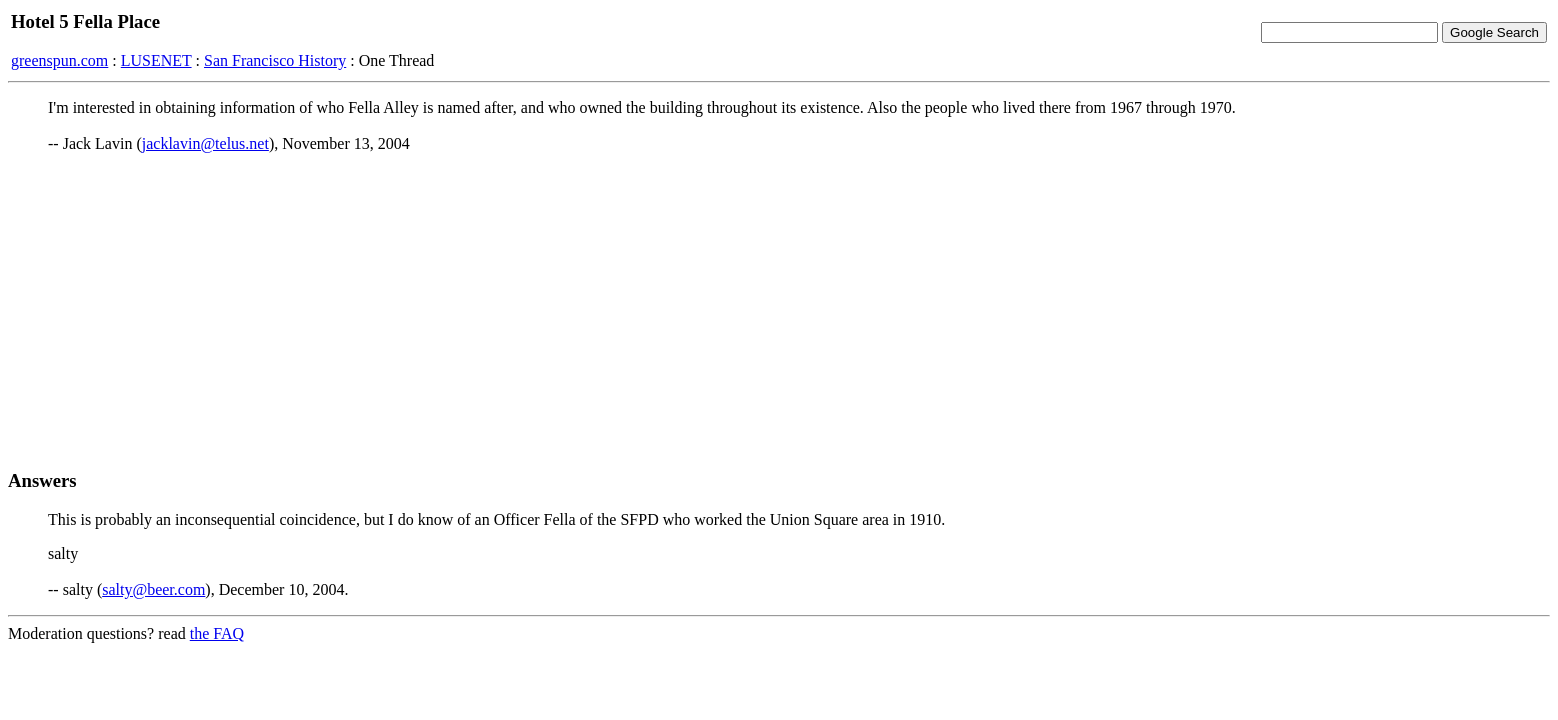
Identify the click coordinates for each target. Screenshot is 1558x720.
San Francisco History (275, 60)
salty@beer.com (153, 589)
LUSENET (156, 60)
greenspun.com (59, 60)
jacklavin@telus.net (205, 143)
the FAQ (217, 633)
